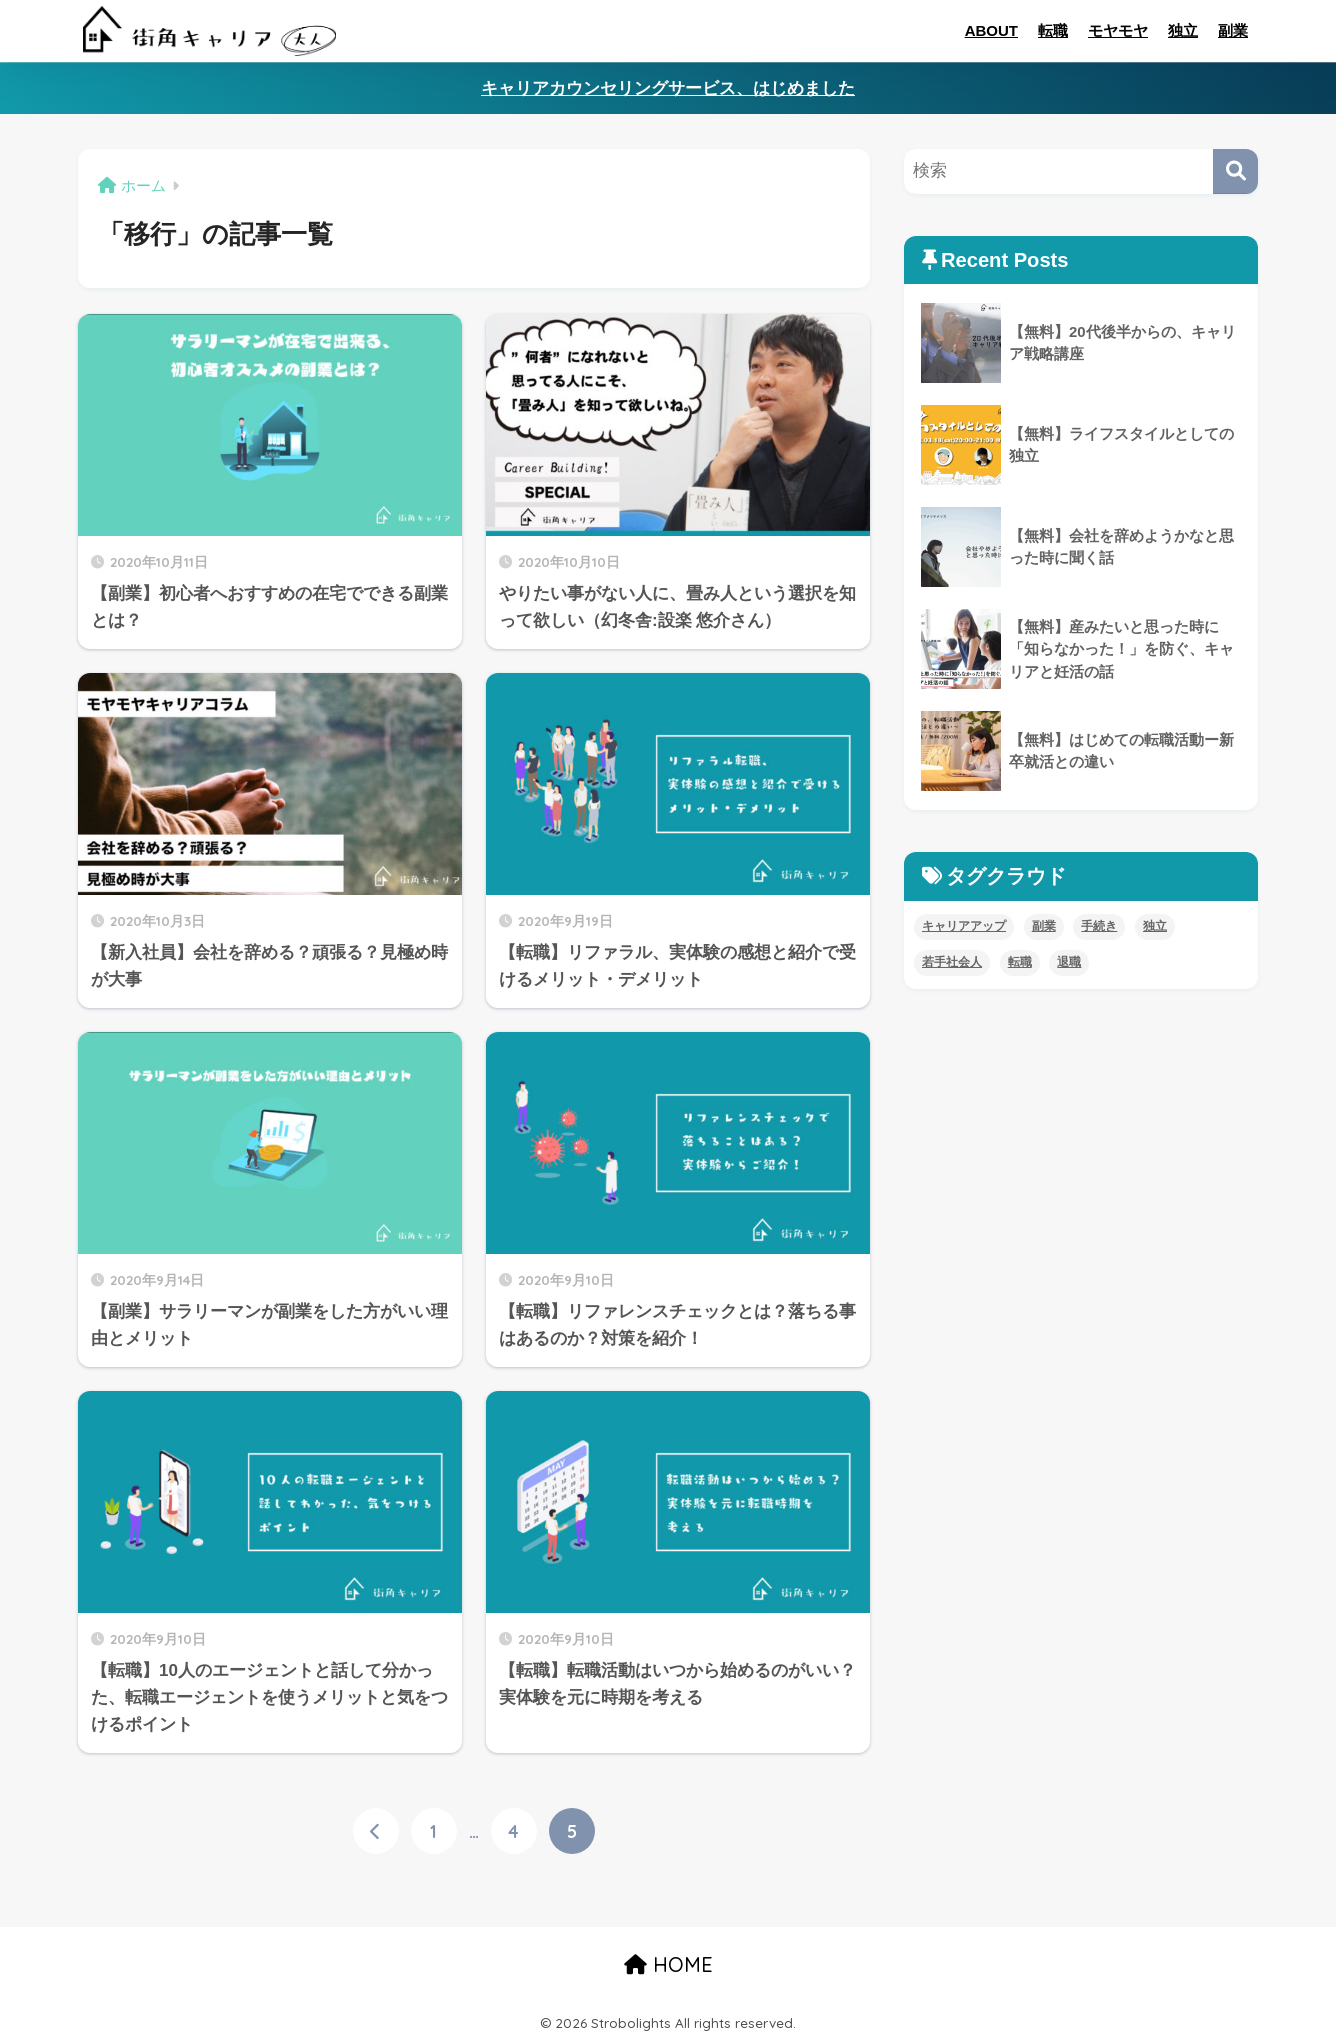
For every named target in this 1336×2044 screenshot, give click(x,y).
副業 (1233, 30)
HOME (668, 1964)
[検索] (1235, 171)
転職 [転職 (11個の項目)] (1020, 962)
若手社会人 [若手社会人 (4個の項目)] (952, 962)
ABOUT (991, 30)
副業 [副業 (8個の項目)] (1044, 926)
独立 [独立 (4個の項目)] (1155, 926)
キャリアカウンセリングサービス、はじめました (668, 88)
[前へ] (376, 1831)
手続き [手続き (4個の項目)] (1099, 926)
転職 (1053, 30)
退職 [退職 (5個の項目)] (1069, 962)
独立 (1183, 30)
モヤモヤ (1118, 30)
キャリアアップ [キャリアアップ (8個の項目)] (964, 926)
